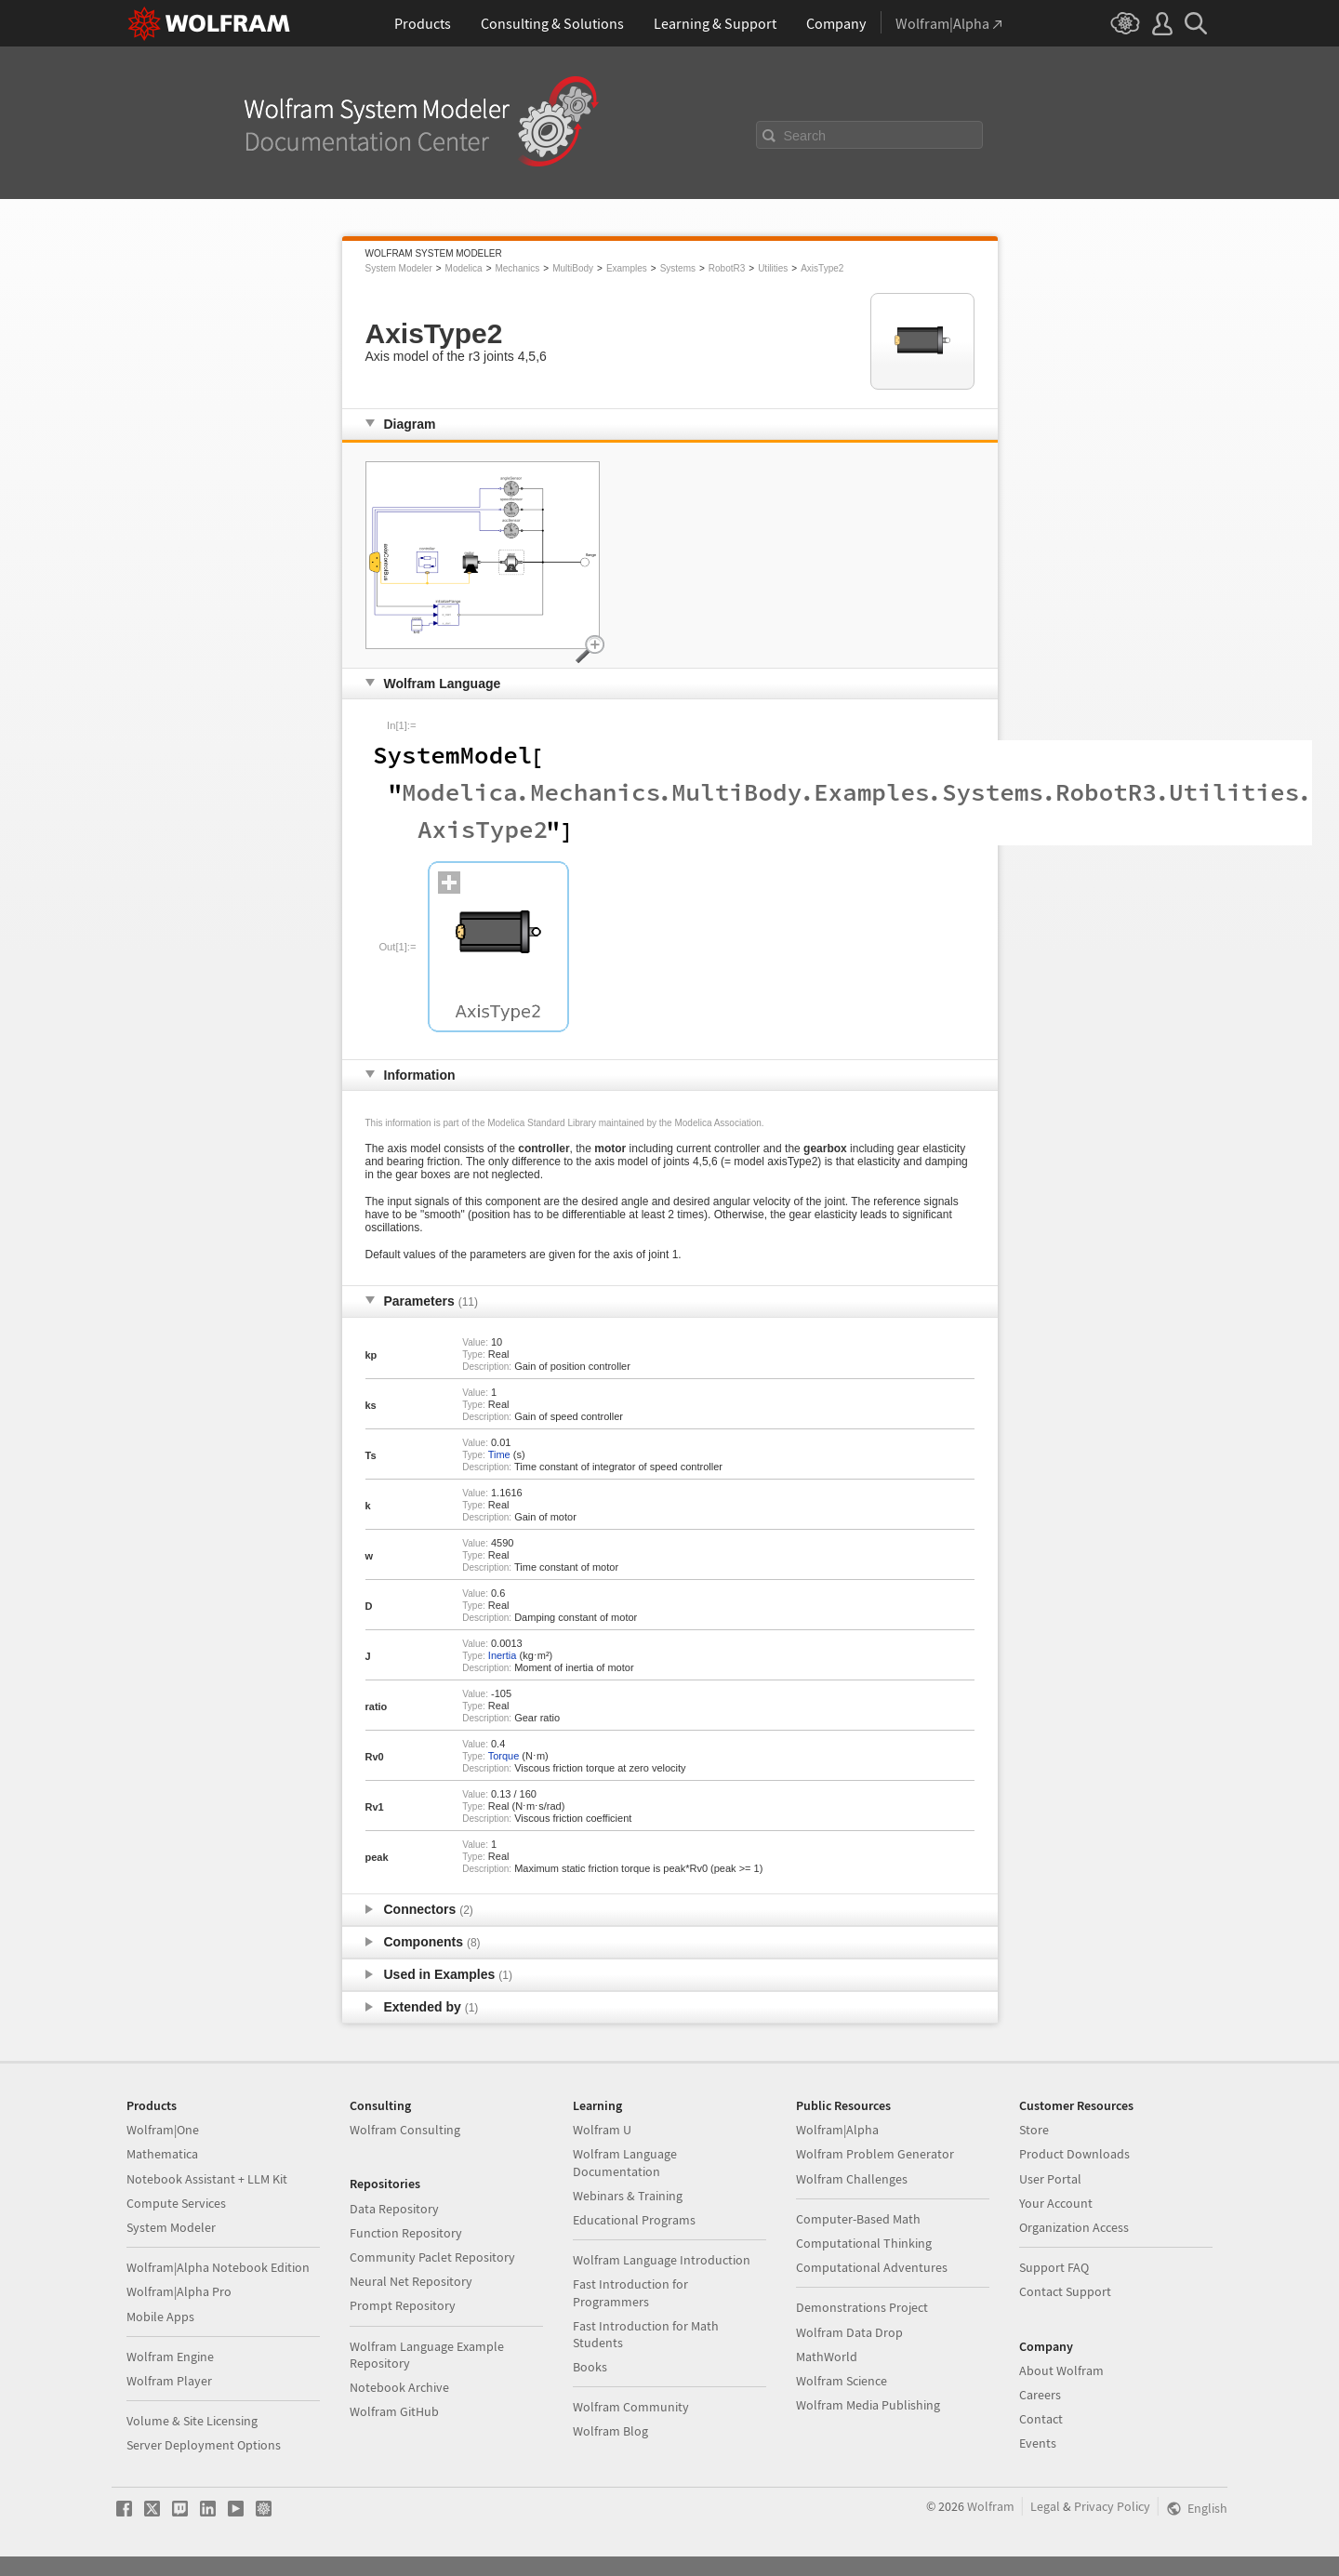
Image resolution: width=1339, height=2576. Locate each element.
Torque (504, 1755)
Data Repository (394, 2208)
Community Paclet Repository (432, 2257)
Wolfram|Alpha (837, 2129)
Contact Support (1065, 2291)
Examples (626, 268)
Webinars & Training (628, 2195)
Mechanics (517, 268)
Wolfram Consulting (405, 2129)
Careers (1040, 2394)
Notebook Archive (399, 2387)
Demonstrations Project (862, 2307)
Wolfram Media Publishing (868, 2405)
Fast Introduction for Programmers (630, 2292)
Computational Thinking (864, 2243)
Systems (678, 268)
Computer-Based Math (858, 2219)
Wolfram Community (631, 2406)
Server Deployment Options (203, 2445)
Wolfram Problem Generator (875, 2153)
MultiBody (572, 268)
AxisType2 (822, 268)
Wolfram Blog (610, 2431)
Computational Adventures (872, 2267)
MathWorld (826, 2356)
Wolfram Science (841, 2380)
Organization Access (1074, 2227)
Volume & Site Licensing (192, 2420)
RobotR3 (727, 268)
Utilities (773, 268)
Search (805, 135)
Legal (1045, 2506)
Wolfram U (602, 2129)
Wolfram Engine (170, 2356)
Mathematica (162, 2153)
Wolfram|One (162, 2129)
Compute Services (176, 2203)
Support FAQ (1054, 2267)
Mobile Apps (160, 2316)
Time (499, 1454)
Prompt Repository (403, 2305)
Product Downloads (1074, 2153)
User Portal (1050, 2179)
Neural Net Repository (411, 2281)
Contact (1041, 2418)
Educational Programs (634, 2219)
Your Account (1056, 2203)
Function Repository (406, 2232)
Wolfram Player (169, 2380)
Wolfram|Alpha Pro (179, 2291)
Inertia (502, 1655)
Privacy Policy (1112, 2506)
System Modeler (398, 268)
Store (1034, 2129)
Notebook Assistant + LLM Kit (206, 2179)
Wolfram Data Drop (849, 2332)
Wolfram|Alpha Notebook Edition (218, 2267)
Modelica (464, 268)
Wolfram (990, 2506)
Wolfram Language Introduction (661, 2259)
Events (1037, 2443)
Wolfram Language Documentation (625, 2162)
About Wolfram (1061, 2370)
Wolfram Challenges (852, 2179)
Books (590, 2366)
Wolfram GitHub (394, 2411)
